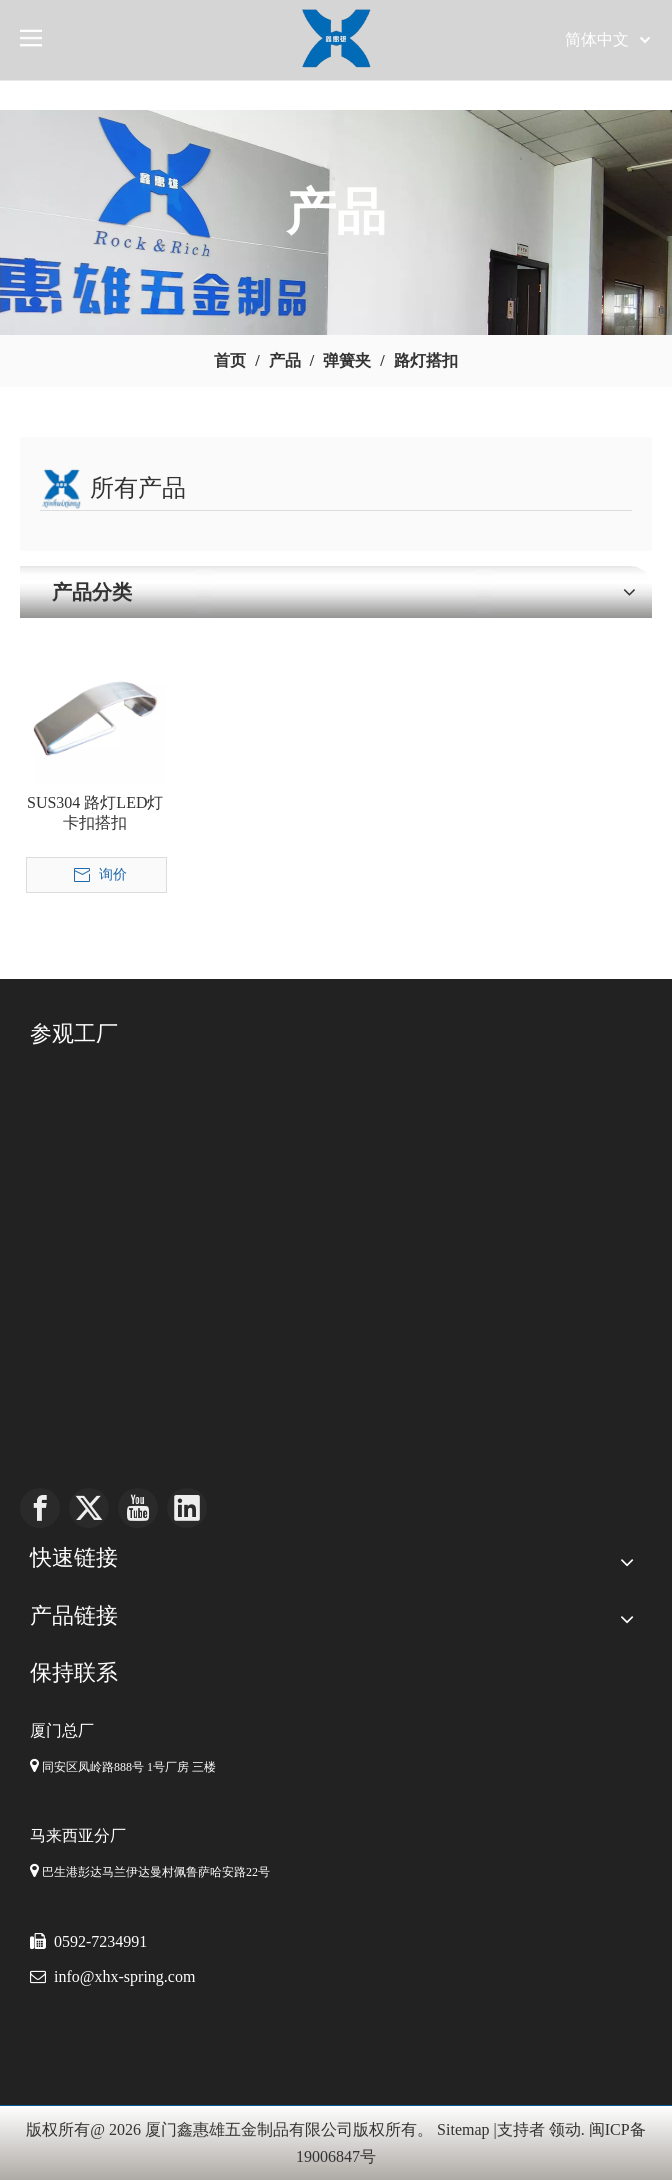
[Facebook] (40, 1508)
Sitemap (463, 2129)
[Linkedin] (187, 1508)
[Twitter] (89, 1508)
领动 (565, 2129)
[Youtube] (138, 1508)
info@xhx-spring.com (124, 1976)
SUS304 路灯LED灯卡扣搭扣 (95, 812)
